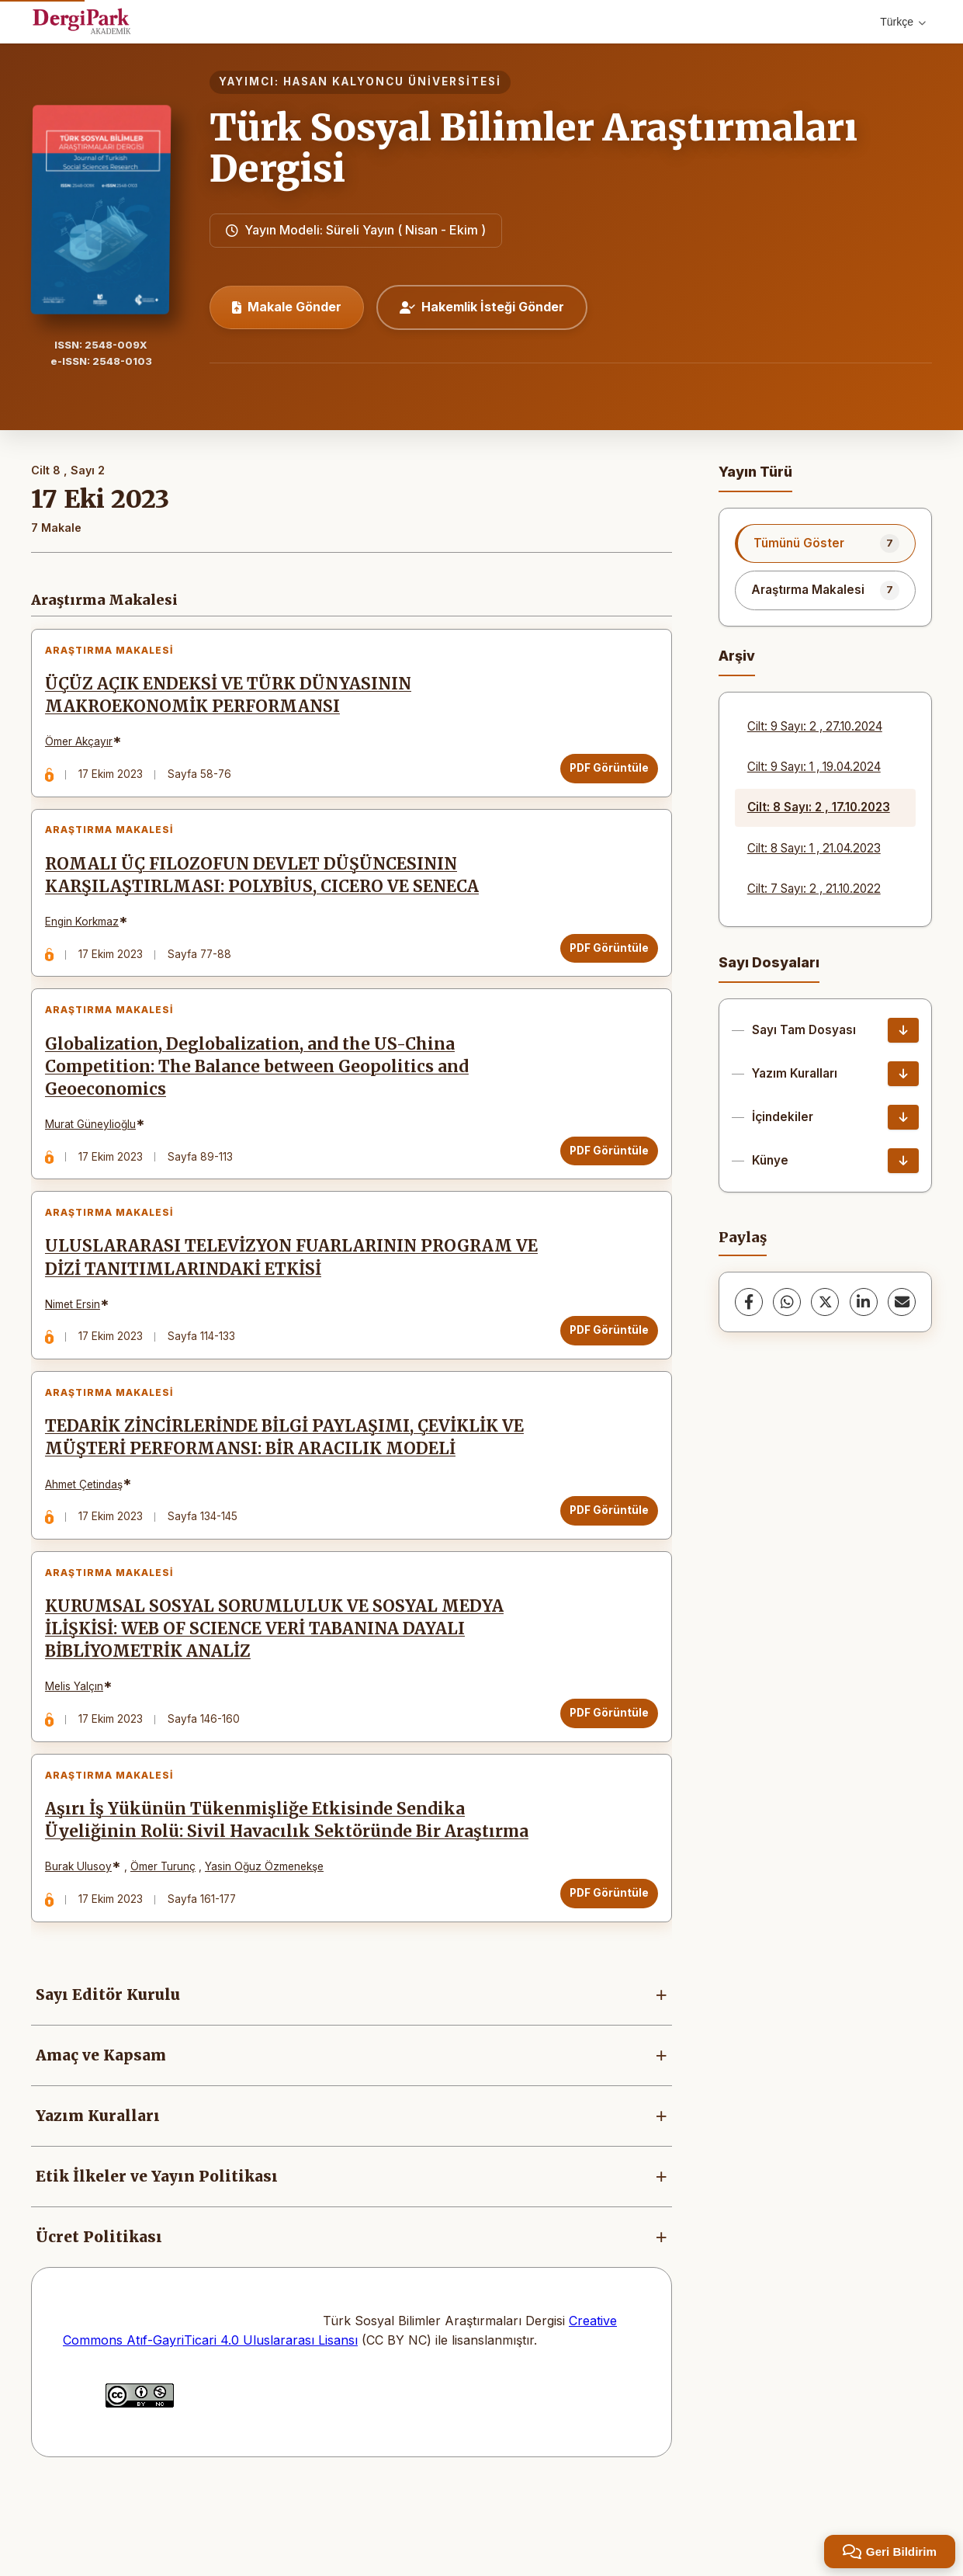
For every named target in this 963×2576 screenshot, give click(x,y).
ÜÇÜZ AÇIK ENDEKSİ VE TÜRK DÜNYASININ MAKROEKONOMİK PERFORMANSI (234, 701)
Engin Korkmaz (88, 940)
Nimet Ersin (78, 1348)
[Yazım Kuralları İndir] (903, 1073)
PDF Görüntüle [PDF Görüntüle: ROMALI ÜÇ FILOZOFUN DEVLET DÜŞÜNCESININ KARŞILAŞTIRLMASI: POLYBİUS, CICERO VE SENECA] (603, 966)
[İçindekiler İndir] (903, 1117)
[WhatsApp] (787, 1302)
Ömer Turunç (169, 1948)
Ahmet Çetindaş (90, 1540)
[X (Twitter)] (825, 1302)
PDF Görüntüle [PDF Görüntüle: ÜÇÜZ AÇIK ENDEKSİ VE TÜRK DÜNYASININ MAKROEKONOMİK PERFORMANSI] (603, 774)
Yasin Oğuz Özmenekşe (270, 1948)
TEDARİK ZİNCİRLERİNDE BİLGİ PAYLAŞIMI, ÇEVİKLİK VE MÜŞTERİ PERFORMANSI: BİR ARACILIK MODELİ (290, 1494)
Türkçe (903, 22)
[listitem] (825, 543)
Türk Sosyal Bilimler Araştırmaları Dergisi (533, 148)
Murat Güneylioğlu (96, 1155)
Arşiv (737, 655)
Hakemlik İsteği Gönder (482, 306)
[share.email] (902, 1302)
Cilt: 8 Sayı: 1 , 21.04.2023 (814, 848)
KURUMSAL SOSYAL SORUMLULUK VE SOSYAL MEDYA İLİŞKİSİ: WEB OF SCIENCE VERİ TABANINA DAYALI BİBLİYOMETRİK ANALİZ (280, 1698)
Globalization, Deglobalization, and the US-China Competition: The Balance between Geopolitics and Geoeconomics (263, 1097)
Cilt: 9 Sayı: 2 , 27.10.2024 (814, 726)
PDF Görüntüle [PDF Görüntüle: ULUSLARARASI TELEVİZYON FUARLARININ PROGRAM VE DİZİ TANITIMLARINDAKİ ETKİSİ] (603, 1374)
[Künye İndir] (903, 1160)
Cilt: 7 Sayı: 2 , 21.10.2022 (814, 888)
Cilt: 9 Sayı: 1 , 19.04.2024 (814, 766)
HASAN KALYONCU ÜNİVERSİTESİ (392, 81)
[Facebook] (749, 1302)
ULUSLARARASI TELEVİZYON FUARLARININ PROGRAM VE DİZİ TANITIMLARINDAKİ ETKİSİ (284, 1301)
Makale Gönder (286, 306)
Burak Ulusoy (84, 1948)
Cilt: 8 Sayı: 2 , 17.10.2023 (818, 807)
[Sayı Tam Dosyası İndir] (903, 1030)
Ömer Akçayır (85, 747)
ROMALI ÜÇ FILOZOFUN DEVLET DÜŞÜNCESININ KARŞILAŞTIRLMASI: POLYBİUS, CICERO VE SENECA (268, 894)
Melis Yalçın (80, 1755)
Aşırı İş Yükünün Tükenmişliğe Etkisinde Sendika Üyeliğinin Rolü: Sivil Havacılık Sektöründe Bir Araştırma (293, 1901)
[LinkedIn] (864, 1302)
